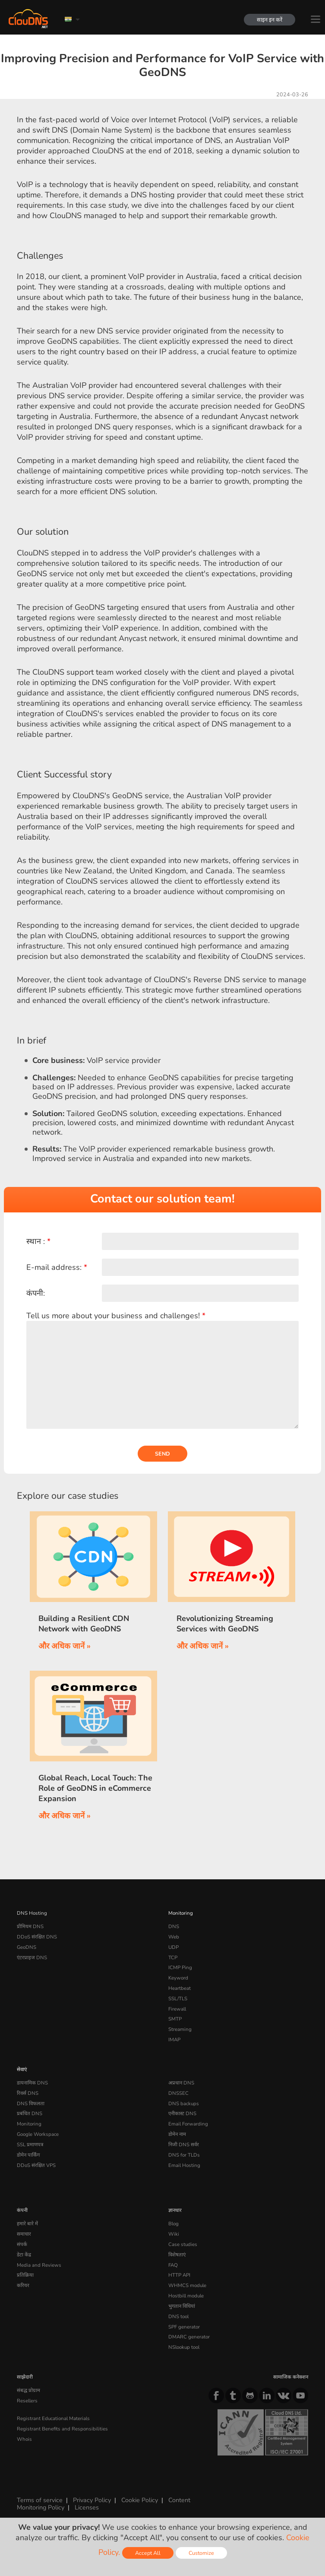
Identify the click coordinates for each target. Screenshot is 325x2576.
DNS (173, 1926)
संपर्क (22, 2244)
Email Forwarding (188, 2123)
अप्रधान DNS (181, 2082)
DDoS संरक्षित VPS (36, 2165)
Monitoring (180, 1913)
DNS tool (178, 2316)
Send (162, 1453)
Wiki (173, 2233)
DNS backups (183, 2103)
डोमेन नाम (177, 2134)
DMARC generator (189, 2336)
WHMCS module (187, 2285)
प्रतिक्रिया (25, 2274)
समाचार (24, 2233)
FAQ (173, 2265)
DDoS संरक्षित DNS (37, 1936)
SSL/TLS (177, 1998)
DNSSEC (178, 2093)
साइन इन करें (269, 19)
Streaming (180, 2029)
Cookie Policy (139, 2500)
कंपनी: (35, 1293)
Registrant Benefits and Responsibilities (62, 2428)
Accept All (148, 2553)
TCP (172, 1957)
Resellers (27, 2400)
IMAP (174, 2039)
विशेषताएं (177, 2254)
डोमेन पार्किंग (28, 2154)
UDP (173, 1947)
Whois (24, 2439)
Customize (201, 2553)
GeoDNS (26, 1947)
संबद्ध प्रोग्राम (28, 2390)
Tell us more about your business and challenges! (115, 1315)
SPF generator (184, 2326)
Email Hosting (184, 2165)
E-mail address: (56, 1267)
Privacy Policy (92, 2500)
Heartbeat (179, 1988)
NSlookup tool (183, 2347)
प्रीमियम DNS (30, 1926)
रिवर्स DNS (27, 2093)
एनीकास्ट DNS (182, 2113)
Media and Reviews (39, 2265)
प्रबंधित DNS (29, 2113)
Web (173, 1936)
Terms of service (40, 2500)
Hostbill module (186, 2295)
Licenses (87, 2507)
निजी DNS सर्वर (183, 2144)
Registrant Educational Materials (53, 2418)
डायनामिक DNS (32, 2082)
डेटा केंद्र (24, 2254)
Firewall (177, 2008)
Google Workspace (38, 2134)
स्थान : (38, 1241)
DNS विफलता (30, 2103)
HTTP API (179, 2274)
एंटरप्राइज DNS (32, 1957)
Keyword (178, 1977)
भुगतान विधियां (181, 2306)
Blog (173, 2223)
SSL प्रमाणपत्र (30, 2144)
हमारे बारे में (27, 2223)
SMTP (175, 2018)
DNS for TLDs (184, 2154)
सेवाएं (22, 2069)
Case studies (182, 2244)
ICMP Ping (180, 1967)
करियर (23, 2285)
